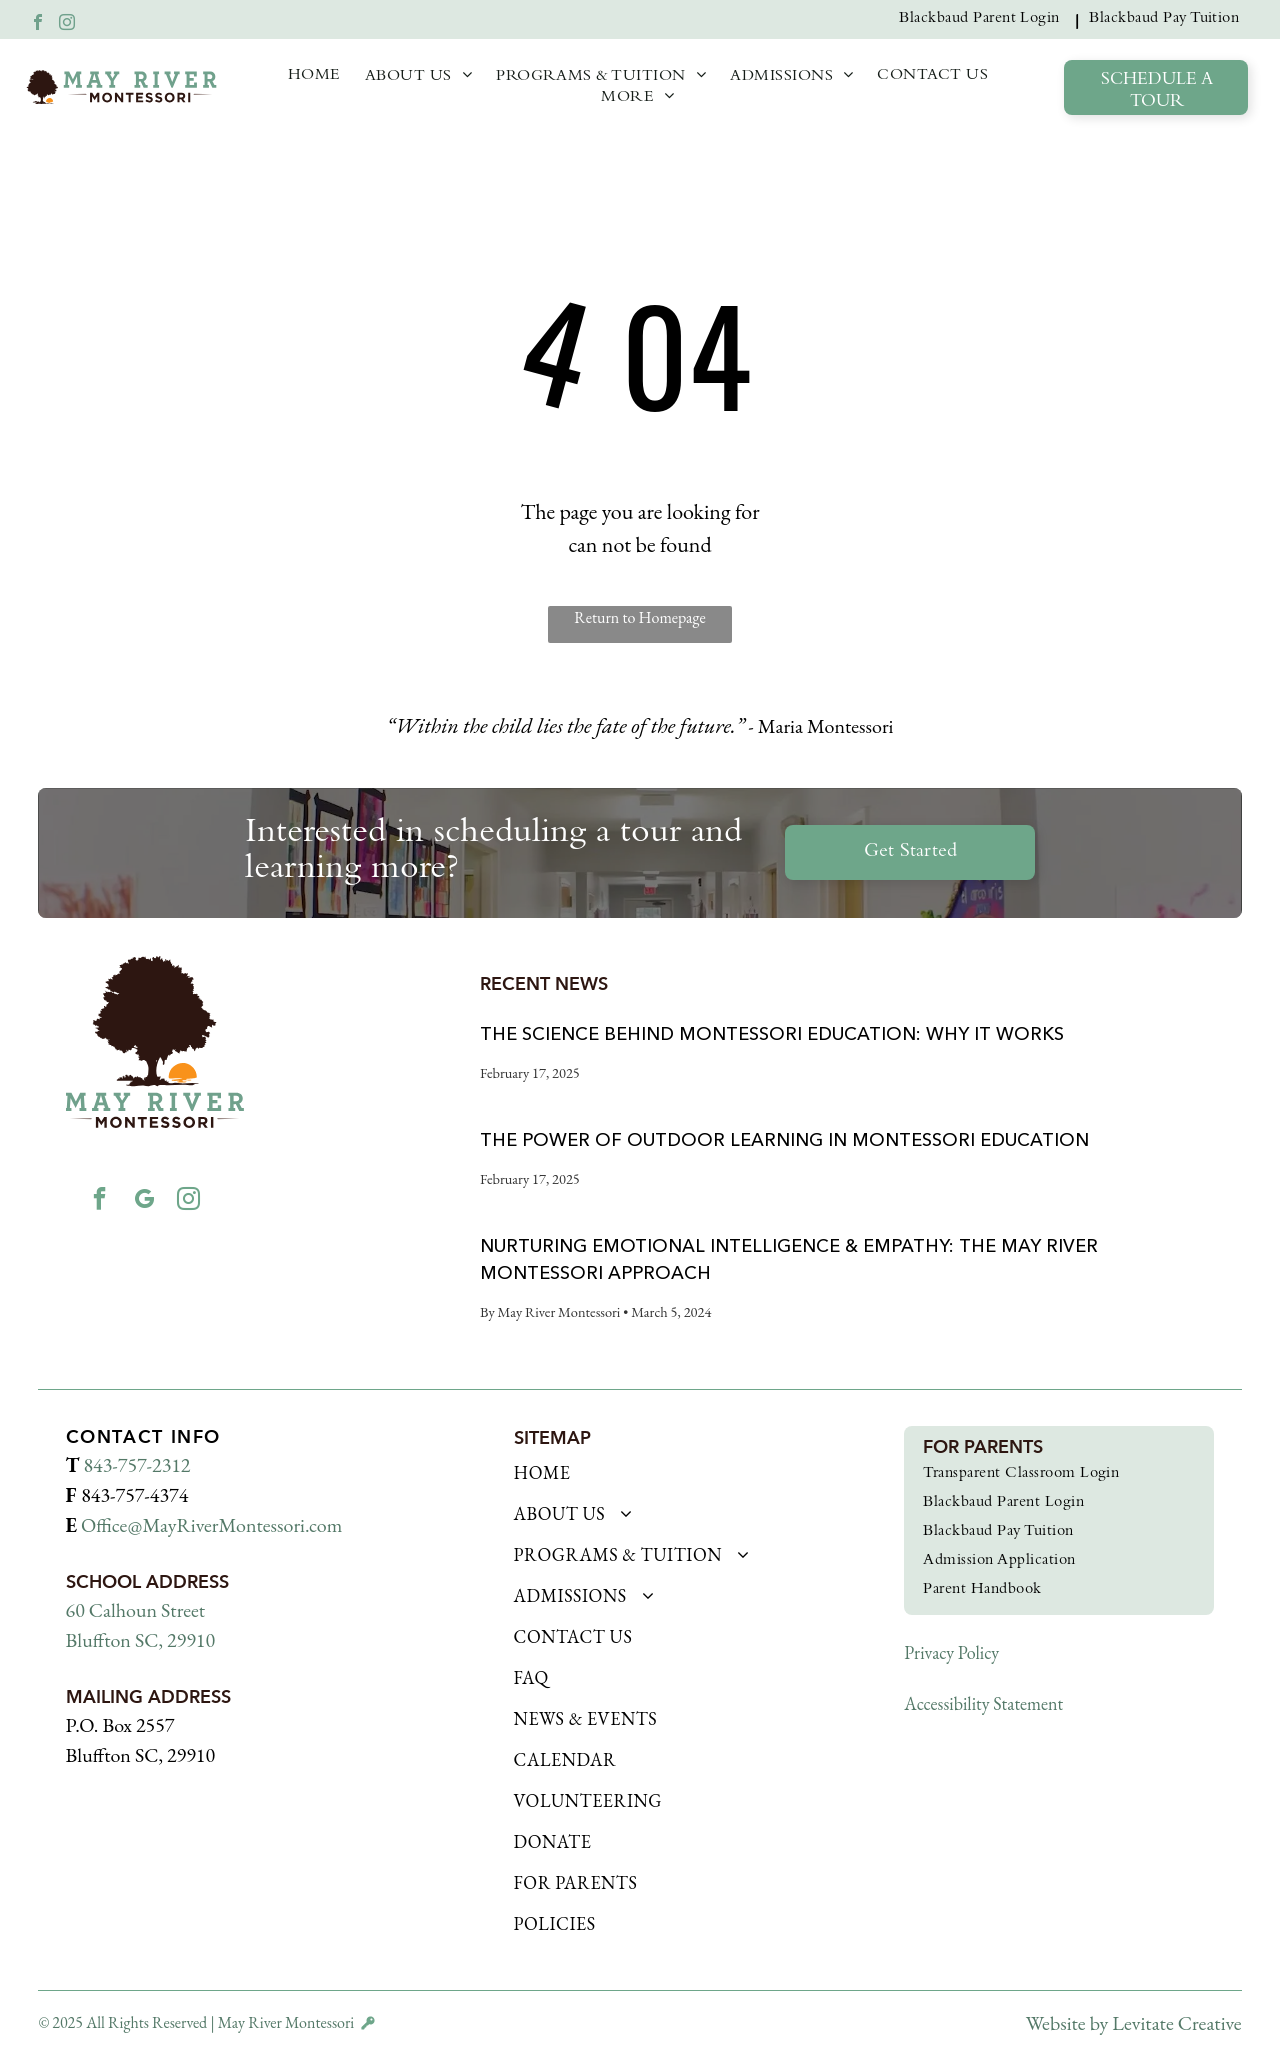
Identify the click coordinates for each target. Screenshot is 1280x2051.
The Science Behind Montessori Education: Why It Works (772, 1034)
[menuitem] (984, 19)
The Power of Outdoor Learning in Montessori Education (784, 1140)
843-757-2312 (137, 1465)
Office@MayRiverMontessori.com (211, 1525)
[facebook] (38, 24)
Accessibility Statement (983, 1703)
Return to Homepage (639, 617)
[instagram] (67, 24)
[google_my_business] (144, 1203)
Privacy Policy (951, 1652)
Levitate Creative (1176, 2023)
